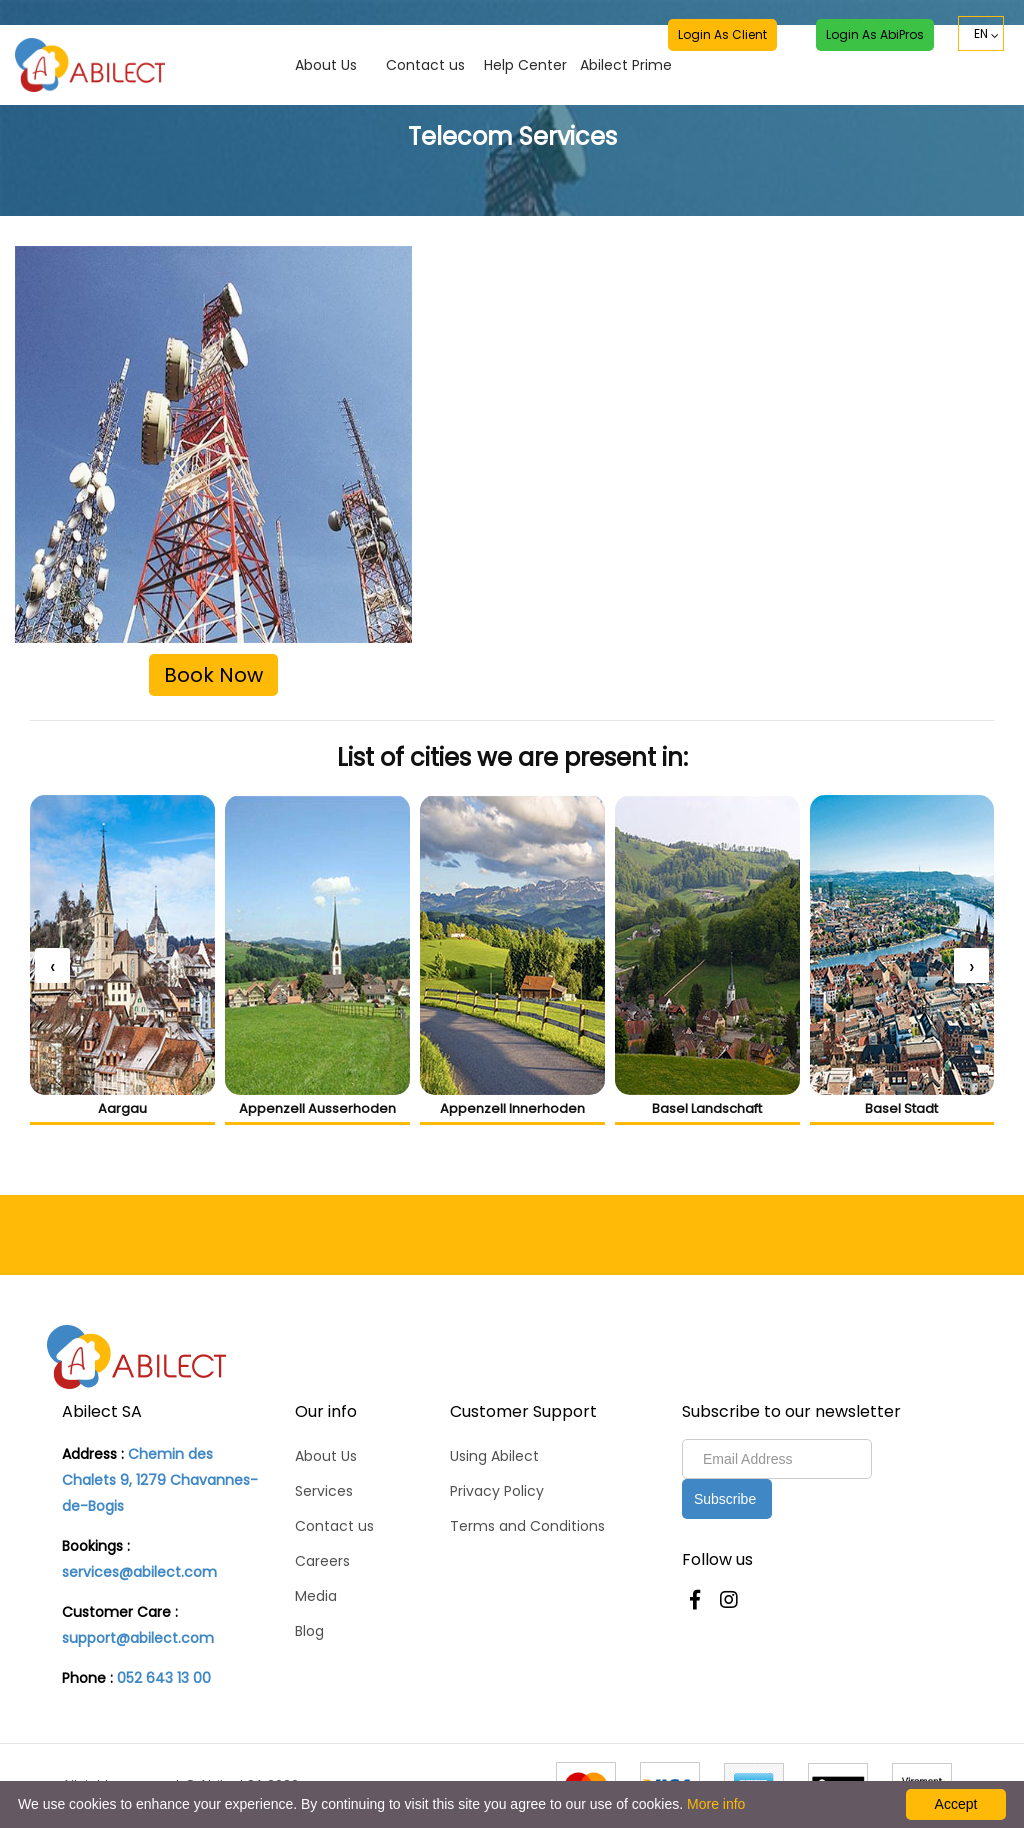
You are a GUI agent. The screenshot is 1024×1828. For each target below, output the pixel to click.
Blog (309, 1631)
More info (716, 1804)
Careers (322, 1561)
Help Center (525, 41)
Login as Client (721, 36)
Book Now (213, 675)
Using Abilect (494, 1456)
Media (316, 1596)
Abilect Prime (626, 41)
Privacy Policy (497, 1491)
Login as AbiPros (875, 36)
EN (981, 36)
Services (324, 1491)
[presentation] (52, 965)
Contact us (425, 41)
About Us (326, 41)
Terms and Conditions (527, 1526)
